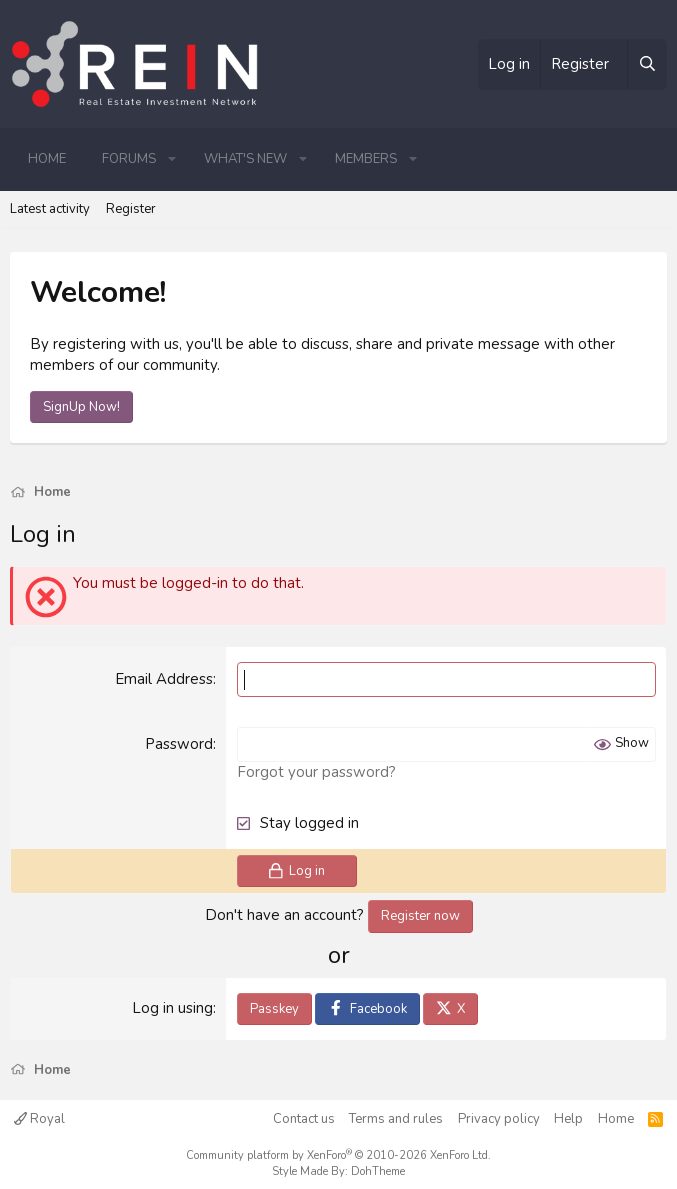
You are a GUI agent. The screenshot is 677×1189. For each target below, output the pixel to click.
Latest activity (50, 209)
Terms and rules (396, 1119)
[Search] (647, 64)
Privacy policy (499, 1119)
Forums (129, 159)
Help (568, 1119)
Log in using (172, 1008)
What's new (245, 159)
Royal (39, 1119)
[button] (172, 159)
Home (47, 159)
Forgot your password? (316, 772)
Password (179, 744)
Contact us (304, 1119)
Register (131, 209)
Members (366, 159)
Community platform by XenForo (338, 1155)
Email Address (164, 679)
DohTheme (378, 1171)
